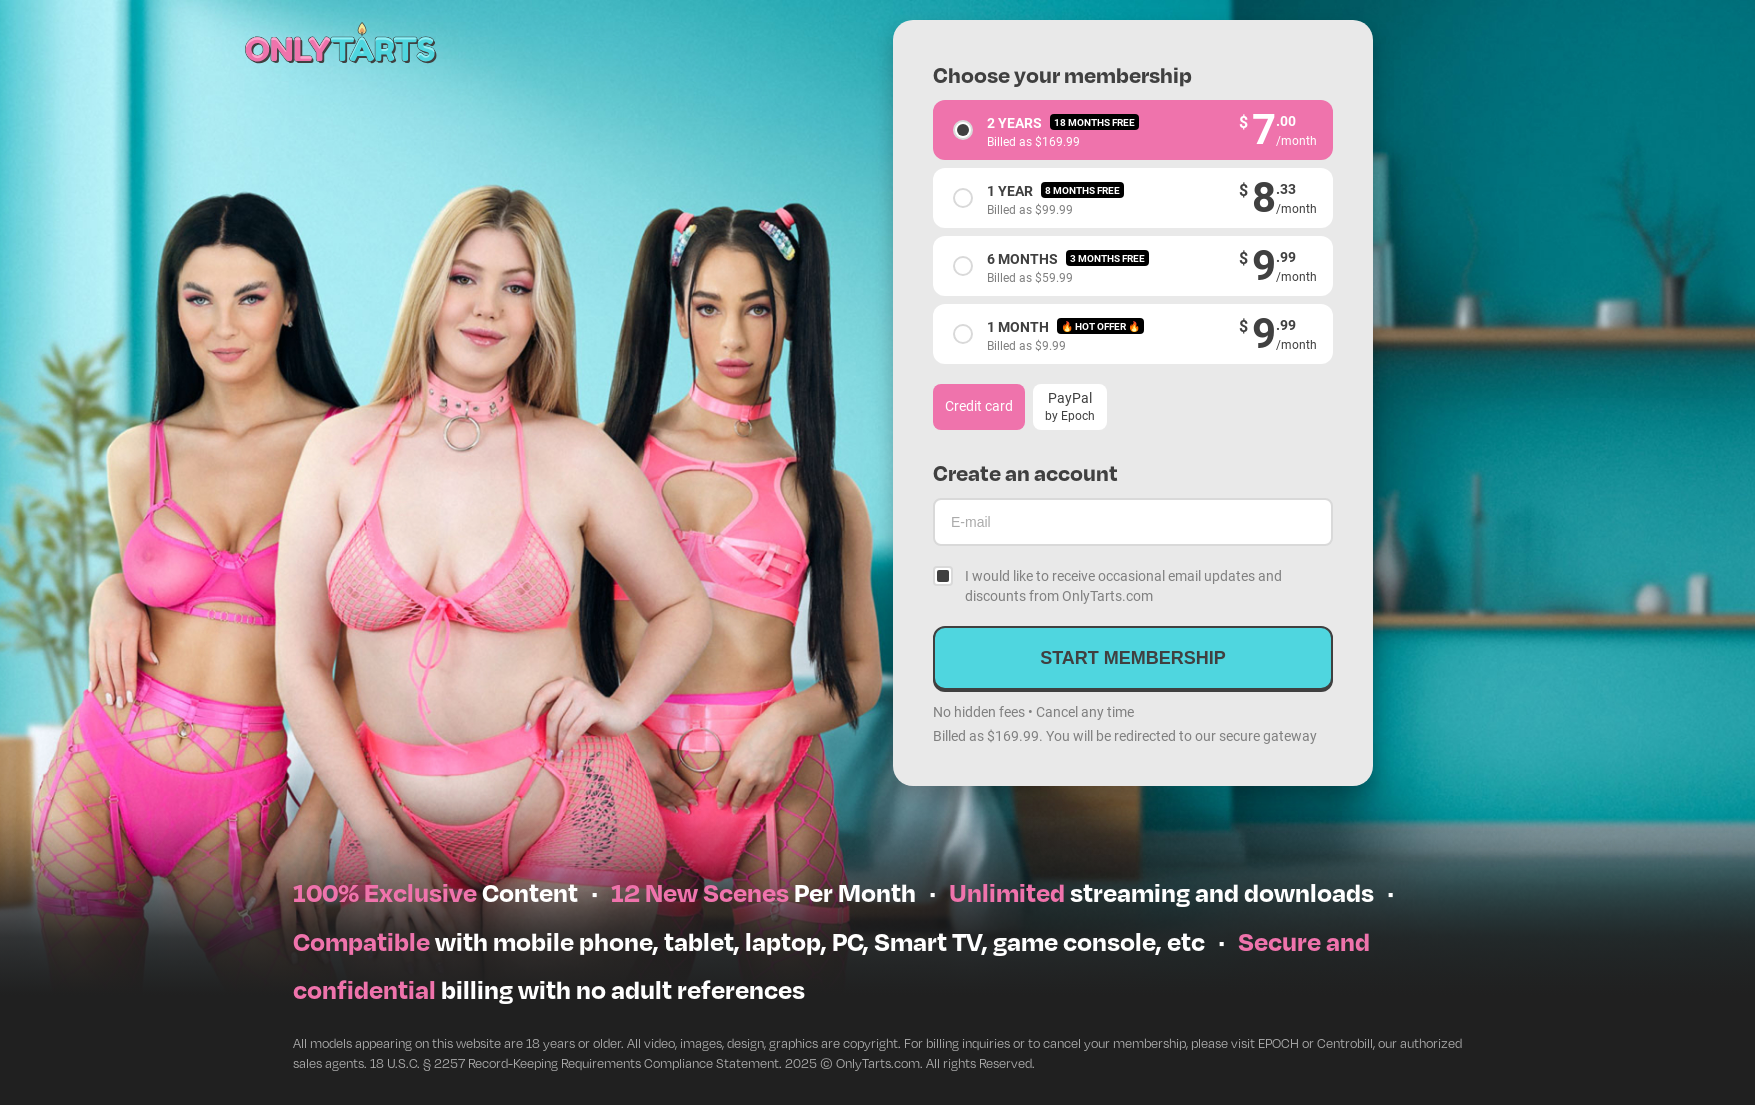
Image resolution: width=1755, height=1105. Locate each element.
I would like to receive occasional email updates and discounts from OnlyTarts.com (1123, 585)
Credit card (979, 405)
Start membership (1133, 658)
